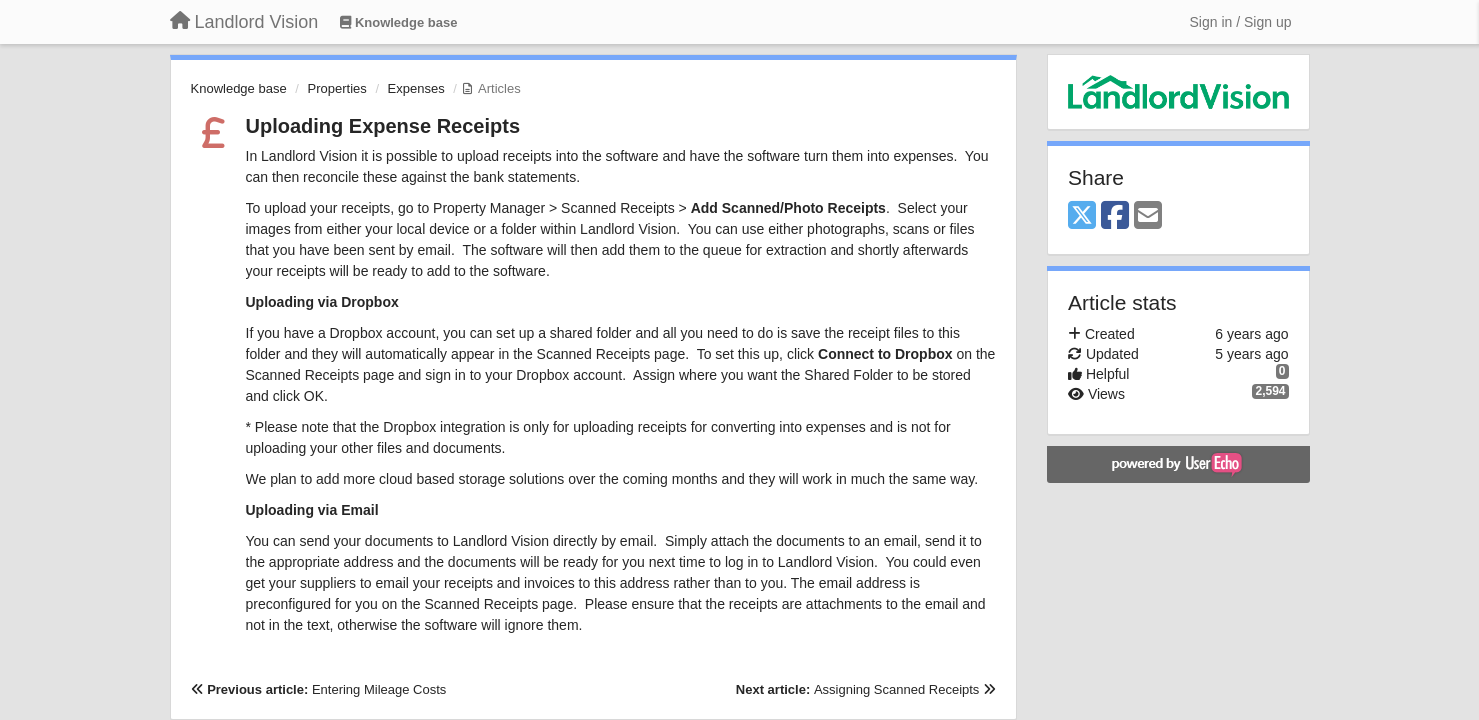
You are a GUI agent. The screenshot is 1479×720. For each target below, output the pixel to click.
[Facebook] (1115, 216)
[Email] (1148, 216)
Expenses (416, 88)
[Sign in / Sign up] (1241, 22)
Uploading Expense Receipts (383, 126)
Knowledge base (239, 88)
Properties (337, 88)
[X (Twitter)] (1082, 216)
